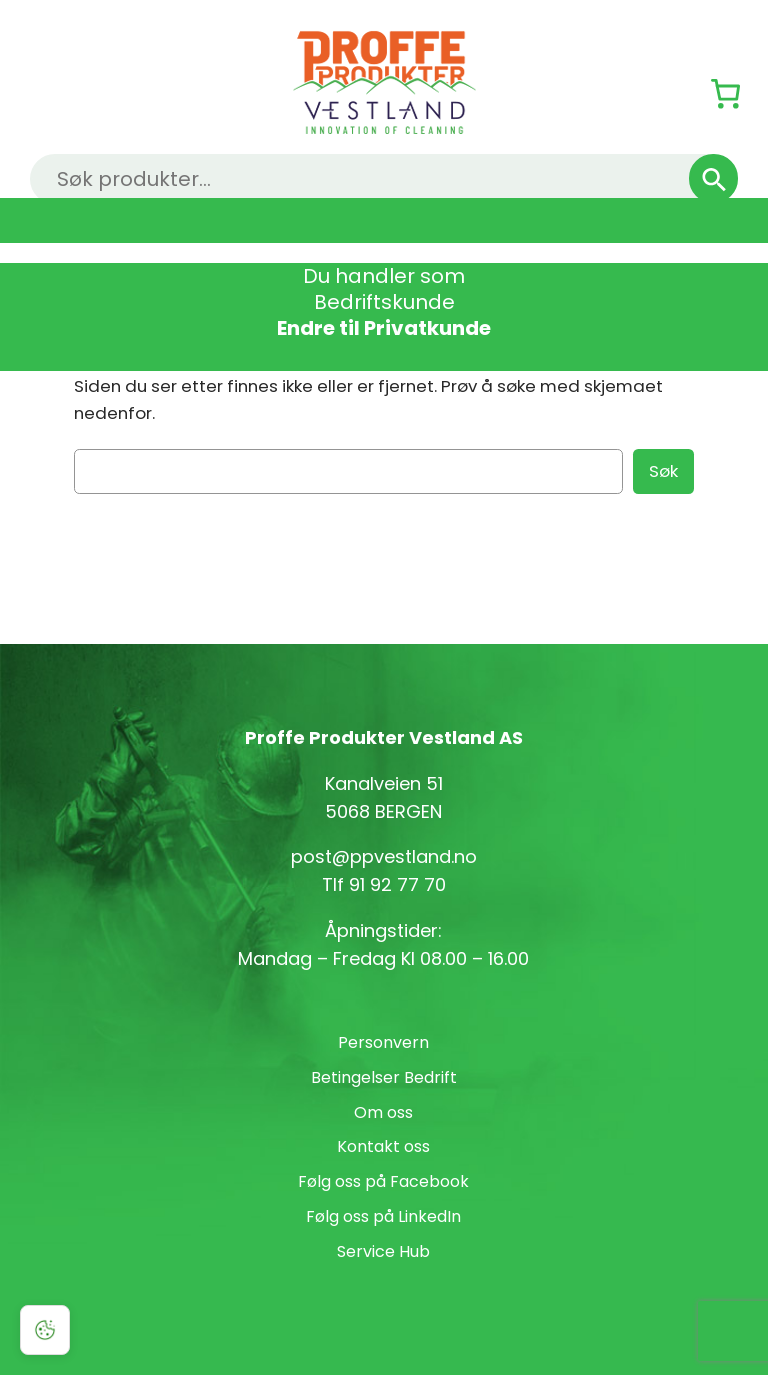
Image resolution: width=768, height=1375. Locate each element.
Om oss (383, 1112)
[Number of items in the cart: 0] (725, 93)
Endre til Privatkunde (384, 328)
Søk (663, 471)
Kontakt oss (383, 1146)
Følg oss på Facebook (383, 1181)
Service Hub (383, 1251)
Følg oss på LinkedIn (383, 1216)
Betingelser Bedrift (384, 1077)
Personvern (383, 1042)
